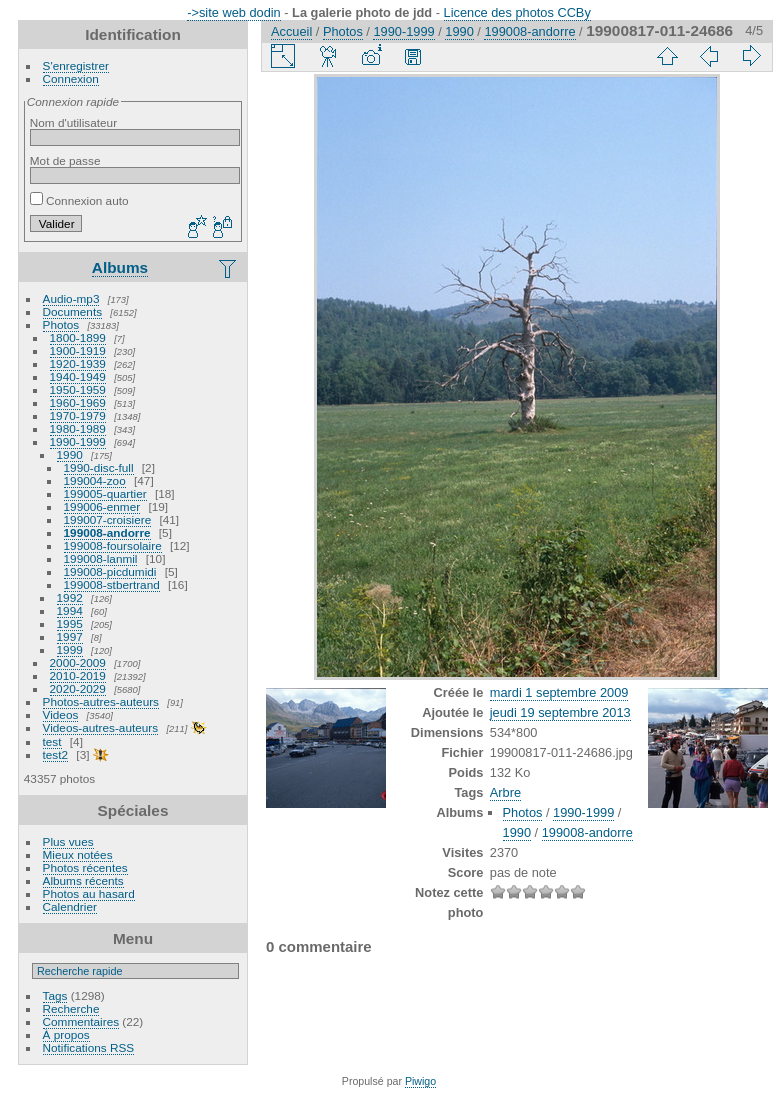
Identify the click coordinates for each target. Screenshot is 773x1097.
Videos (61, 714)
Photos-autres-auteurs (101, 701)
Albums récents (83, 880)
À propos (66, 1034)
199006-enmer (102, 506)
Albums (120, 267)
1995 (70, 623)
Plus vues (68, 841)
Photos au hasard (89, 893)
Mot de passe (65, 160)
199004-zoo (95, 480)
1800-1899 (78, 337)
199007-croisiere (108, 519)
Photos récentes (85, 867)
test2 (56, 754)
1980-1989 (78, 428)
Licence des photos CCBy (517, 12)
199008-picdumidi (110, 571)
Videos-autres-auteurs (101, 727)
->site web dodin (234, 12)
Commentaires (81, 1021)
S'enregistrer (76, 65)
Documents (73, 311)
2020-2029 (78, 688)
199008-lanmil (101, 558)
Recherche (71, 1008)
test (52, 741)
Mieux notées (78, 854)
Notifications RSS (89, 1047)
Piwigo (420, 1081)
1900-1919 (78, 350)
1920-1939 (78, 363)
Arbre (505, 792)
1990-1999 (78, 441)
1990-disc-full (99, 467)
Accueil (291, 31)
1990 (70, 454)
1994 (70, 610)
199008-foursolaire (113, 545)
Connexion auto (79, 200)
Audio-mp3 (71, 298)
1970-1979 (78, 415)
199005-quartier (105, 493)
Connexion (71, 78)
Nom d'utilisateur (73, 122)
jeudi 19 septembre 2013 (560, 712)
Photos (61, 324)
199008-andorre (107, 532)
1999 (70, 649)
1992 (70, 597)
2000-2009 (78, 662)
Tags (55, 995)
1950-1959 (78, 389)
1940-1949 (78, 376)
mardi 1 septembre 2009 (559, 692)
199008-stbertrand (112, 584)
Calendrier (70, 906)
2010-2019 (78, 675)
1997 (70, 636)
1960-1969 (78, 402)
